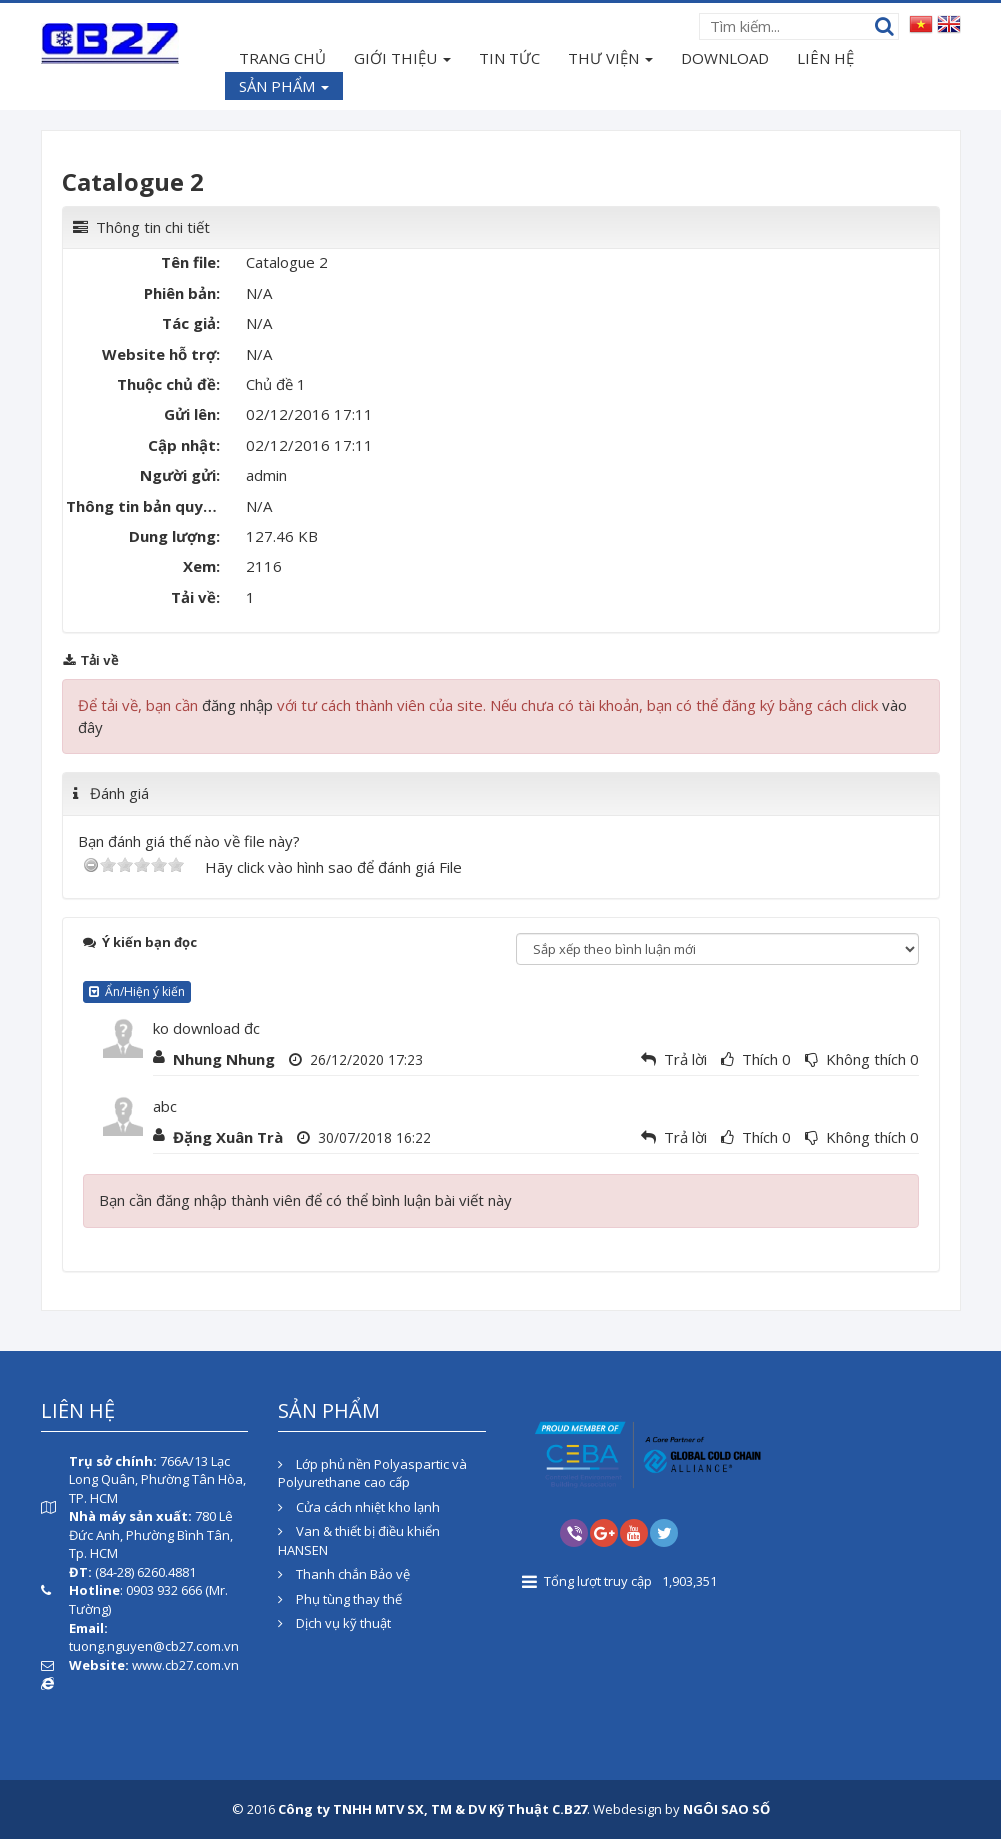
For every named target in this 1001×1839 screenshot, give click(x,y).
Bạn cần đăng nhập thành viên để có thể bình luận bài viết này (305, 1200)
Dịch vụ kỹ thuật (334, 1623)
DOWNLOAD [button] (725, 58)
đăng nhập (237, 705)
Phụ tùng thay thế (340, 1599)
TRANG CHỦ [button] (282, 58)
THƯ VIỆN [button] (610, 60)
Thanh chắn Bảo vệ (344, 1574)
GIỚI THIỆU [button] (402, 60)
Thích (760, 1059)
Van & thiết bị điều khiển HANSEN (359, 1540)
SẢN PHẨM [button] (284, 88)
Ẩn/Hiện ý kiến (137, 991)
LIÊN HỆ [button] (825, 58)
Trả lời (685, 1059)
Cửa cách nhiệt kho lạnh (359, 1507)
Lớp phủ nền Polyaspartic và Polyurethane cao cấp (372, 1473)
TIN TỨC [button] (509, 58)
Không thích (866, 1059)
